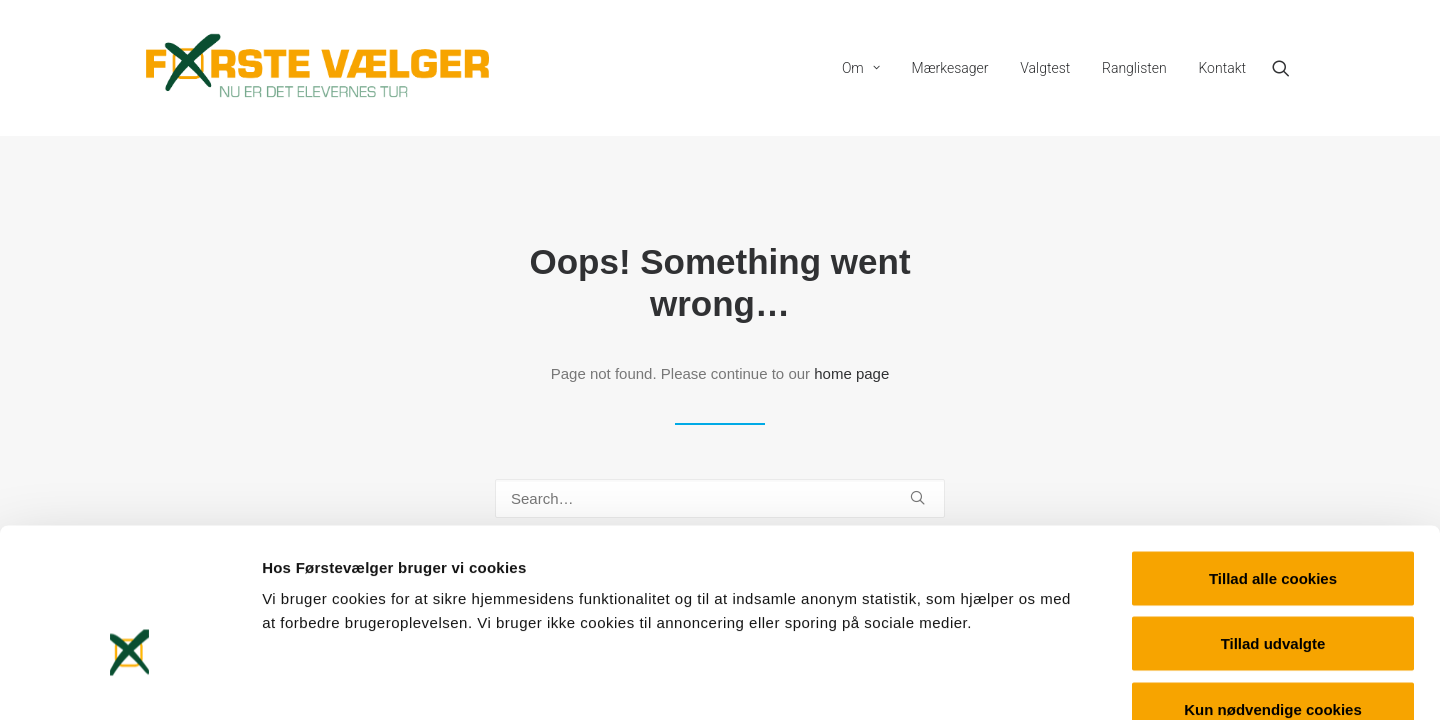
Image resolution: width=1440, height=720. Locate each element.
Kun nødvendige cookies (1273, 588)
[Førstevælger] (318, 68)
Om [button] (861, 68)
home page (851, 373)
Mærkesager (950, 68)
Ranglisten (1134, 68)
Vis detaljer (1039, 680)
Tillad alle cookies (1273, 457)
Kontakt (1222, 68)
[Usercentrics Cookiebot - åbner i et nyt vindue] (129, 681)
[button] (1290, 68)
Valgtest (1045, 68)
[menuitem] (861, 68)
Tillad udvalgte (1273, 523)
